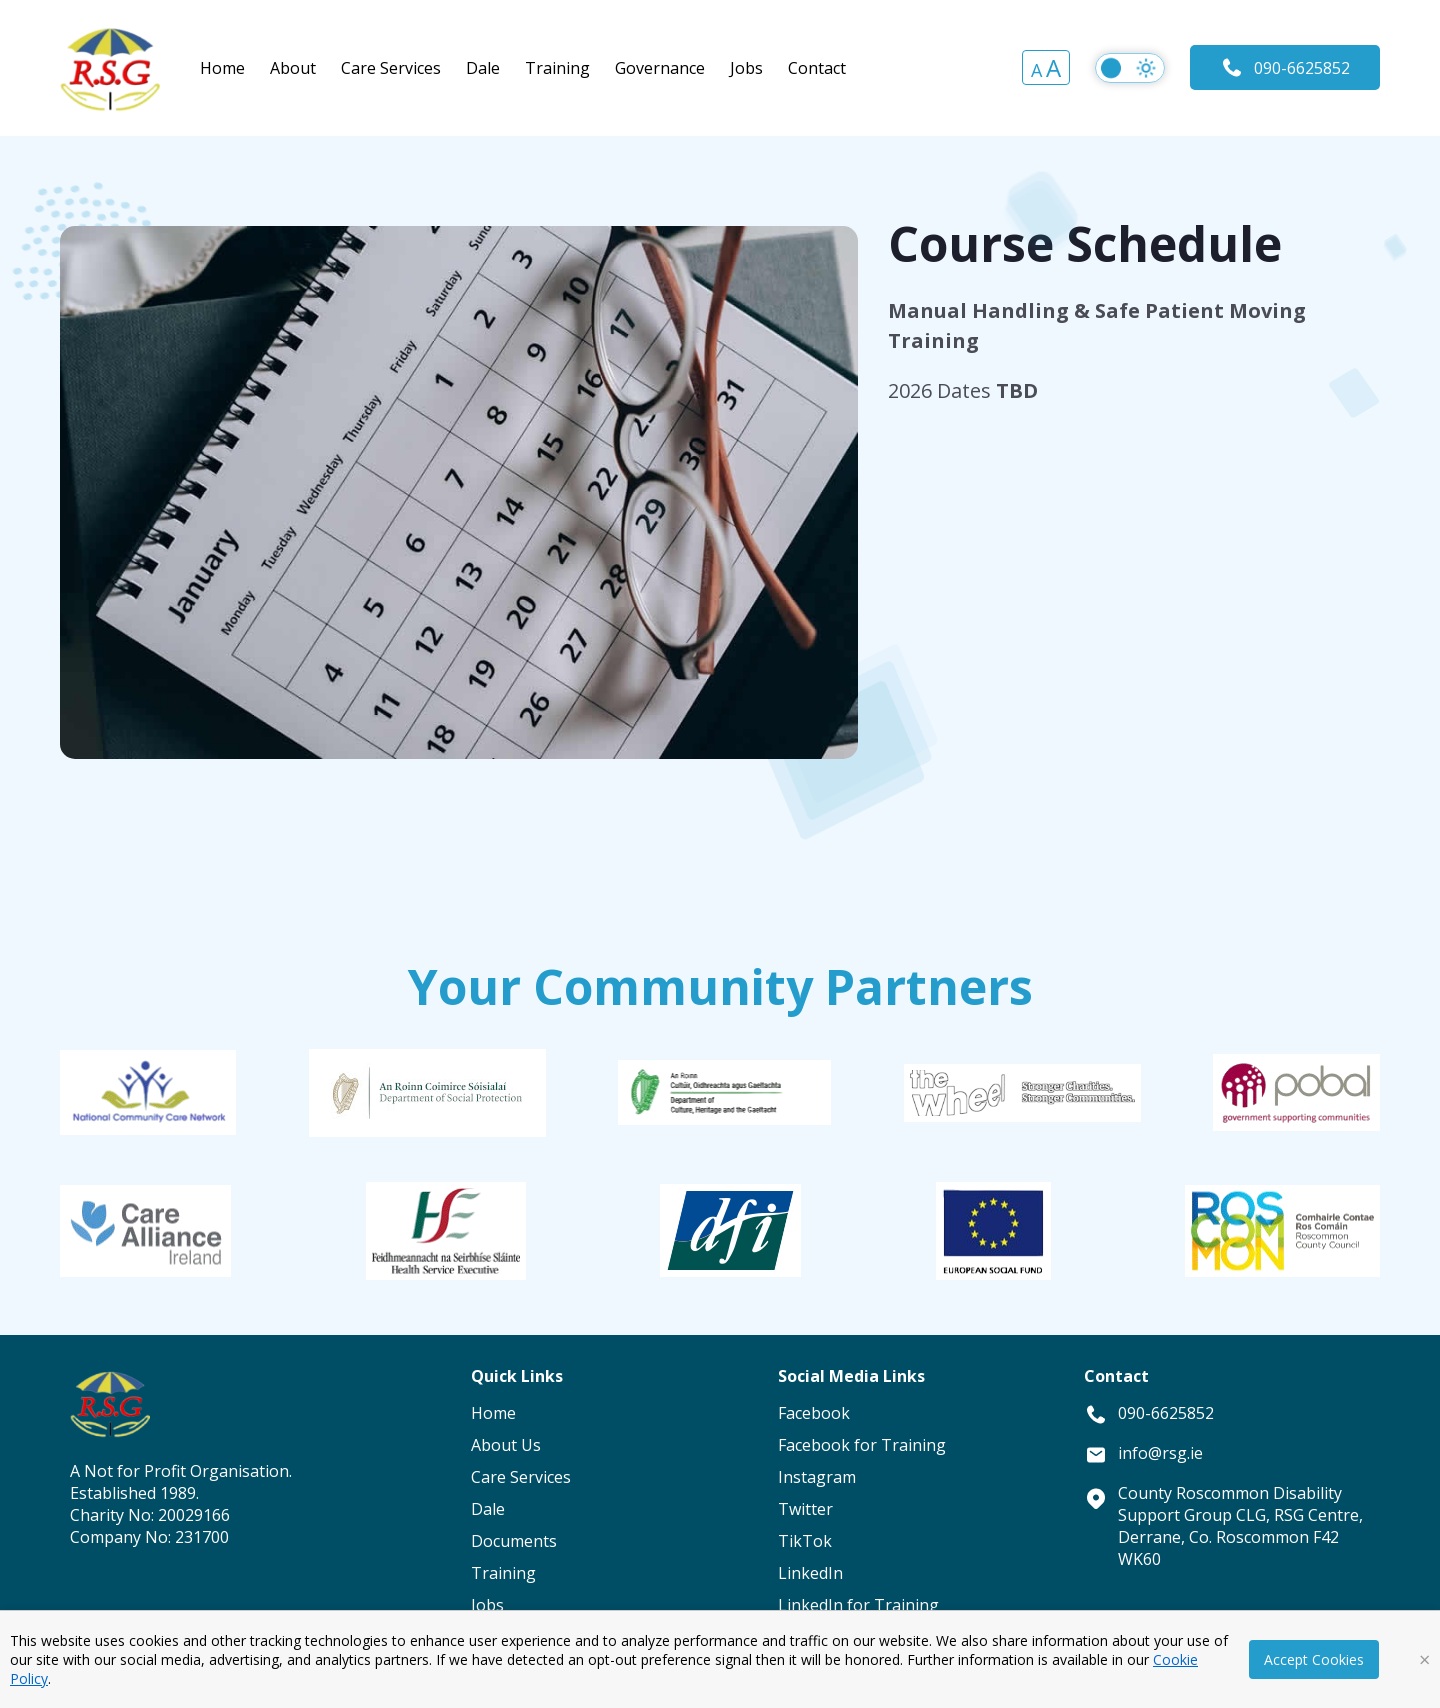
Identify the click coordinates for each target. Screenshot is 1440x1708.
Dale (483, 68)
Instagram (817, 1477)
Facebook (814, 1413)
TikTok (805, 1541)
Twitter (805, 1509)
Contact (817, 68)
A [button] (1036, 70)
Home (222, 68)
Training (557, 68)
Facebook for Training (862, 1445)
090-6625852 (1285, 67)
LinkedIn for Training (858, 1605)
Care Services (391, 68)
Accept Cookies (1314, 1659)
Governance (660, 68)
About (293, 68)
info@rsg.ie (1160, 1453)
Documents (514, 1541)
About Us (506, 1445)
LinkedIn (810, 1573)
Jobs (746, 68)
